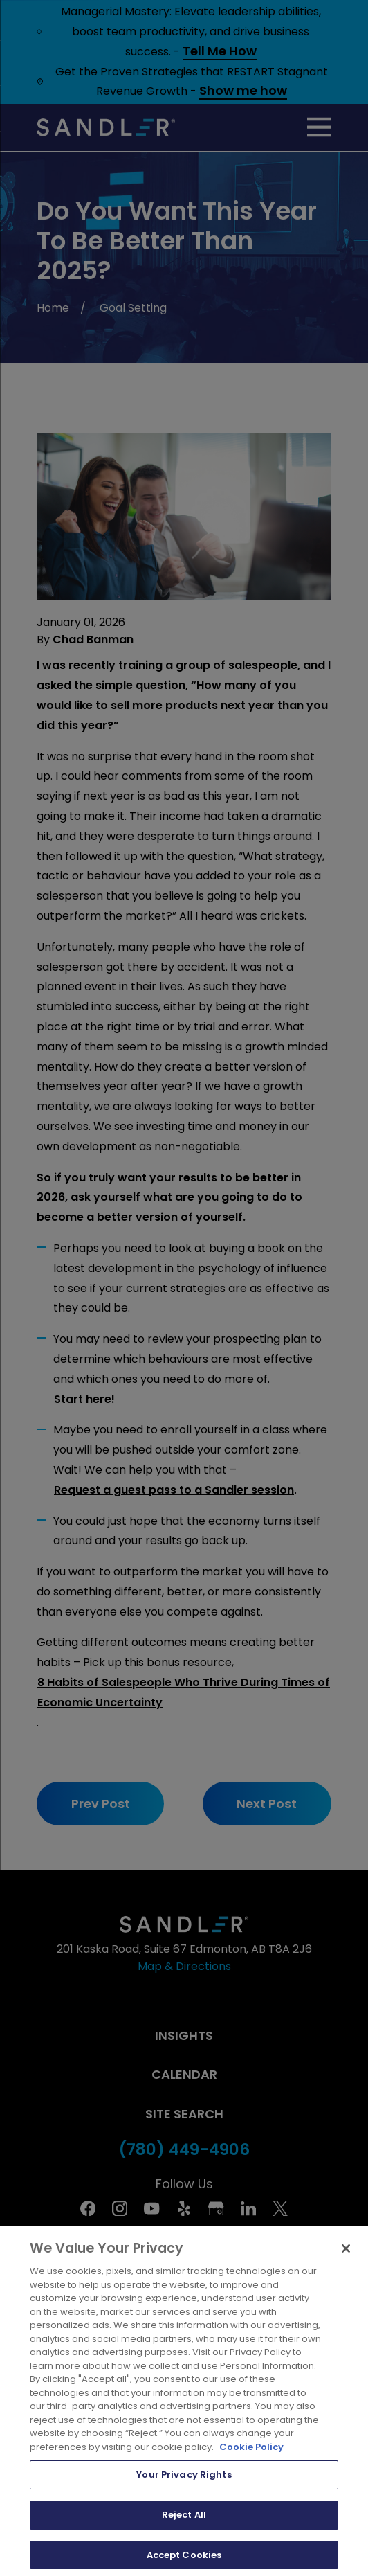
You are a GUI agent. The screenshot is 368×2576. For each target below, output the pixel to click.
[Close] (346, 2259)
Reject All (184, 2525)
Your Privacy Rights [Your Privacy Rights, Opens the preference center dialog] (183, 2485)
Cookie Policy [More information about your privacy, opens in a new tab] (251, 2457)
